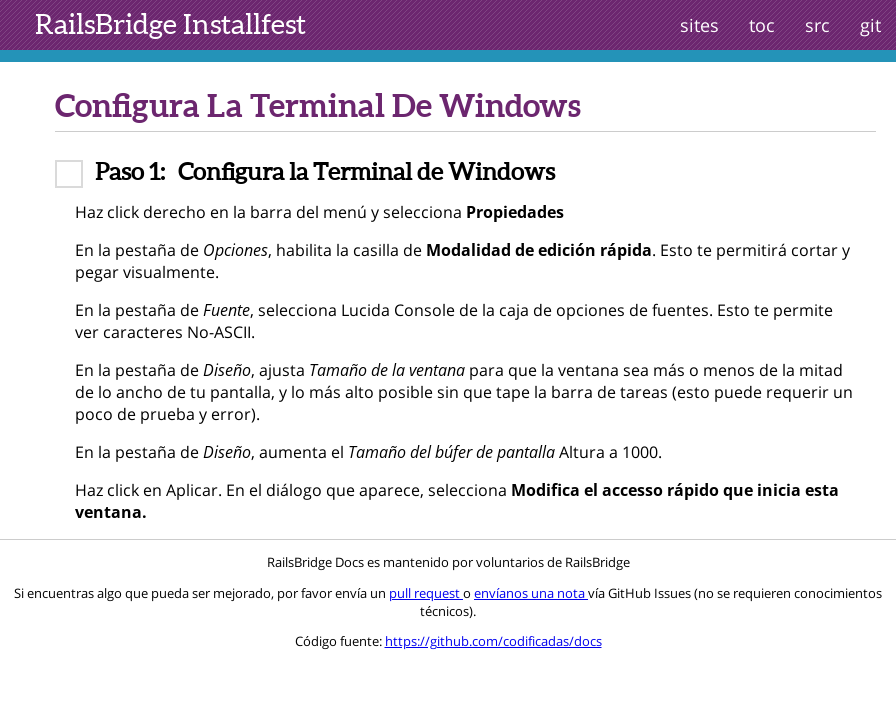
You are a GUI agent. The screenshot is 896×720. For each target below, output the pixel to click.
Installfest (170, 24)
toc (762, 25)
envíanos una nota (531, 593)
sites (699, 25)
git (870, 25)
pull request (426, 593)
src (817, 25)
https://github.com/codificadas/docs (493, 641)
